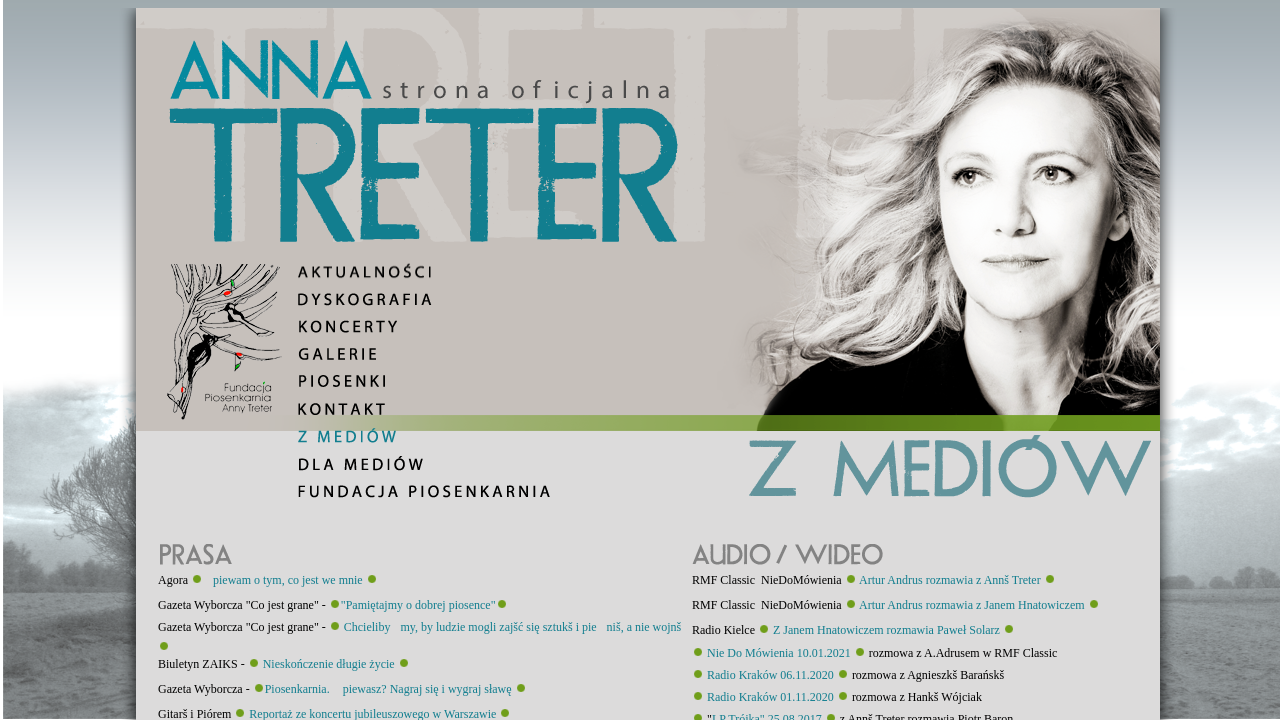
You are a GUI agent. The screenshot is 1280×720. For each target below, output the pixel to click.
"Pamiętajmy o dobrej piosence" (418, 605)
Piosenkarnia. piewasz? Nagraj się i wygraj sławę (388, 689)
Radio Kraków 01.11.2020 (770, 697)
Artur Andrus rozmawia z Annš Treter (950, 580)
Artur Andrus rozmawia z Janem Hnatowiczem (972, 605)
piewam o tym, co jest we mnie (283, 580)
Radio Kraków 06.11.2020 (770, 675)
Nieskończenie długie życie (329, 664)
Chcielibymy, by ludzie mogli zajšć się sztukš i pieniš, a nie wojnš (513, 627)
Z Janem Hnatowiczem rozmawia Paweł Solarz (886, 630)
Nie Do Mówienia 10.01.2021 (779, 653)
